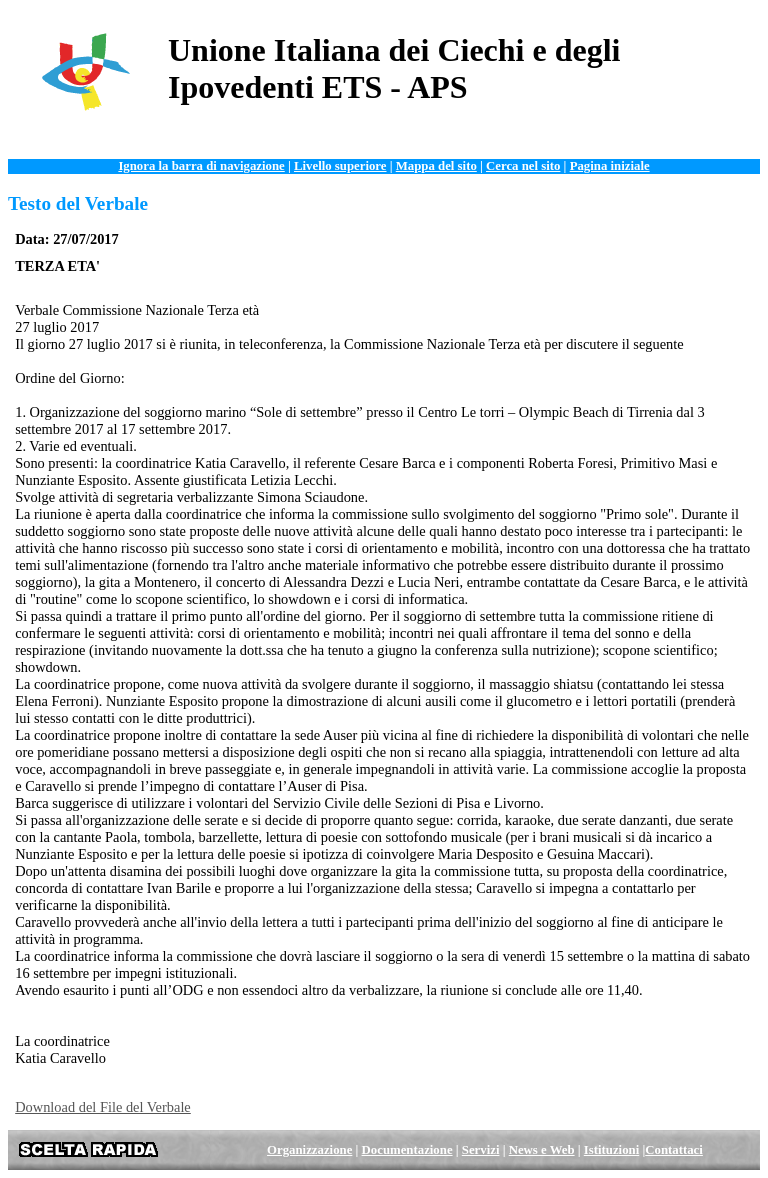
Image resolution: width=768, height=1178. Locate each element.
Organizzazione (309, 1150)
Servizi (481, 1150)
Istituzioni (611, 1150)
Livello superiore (340, 166)
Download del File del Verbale (103, 1107)
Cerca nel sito (523, 166)
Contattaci (674, 1150)
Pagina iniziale (610, 166)
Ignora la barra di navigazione (201, 166)
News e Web (542, 1150)
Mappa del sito (436, 166)
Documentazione (407, 1150)
